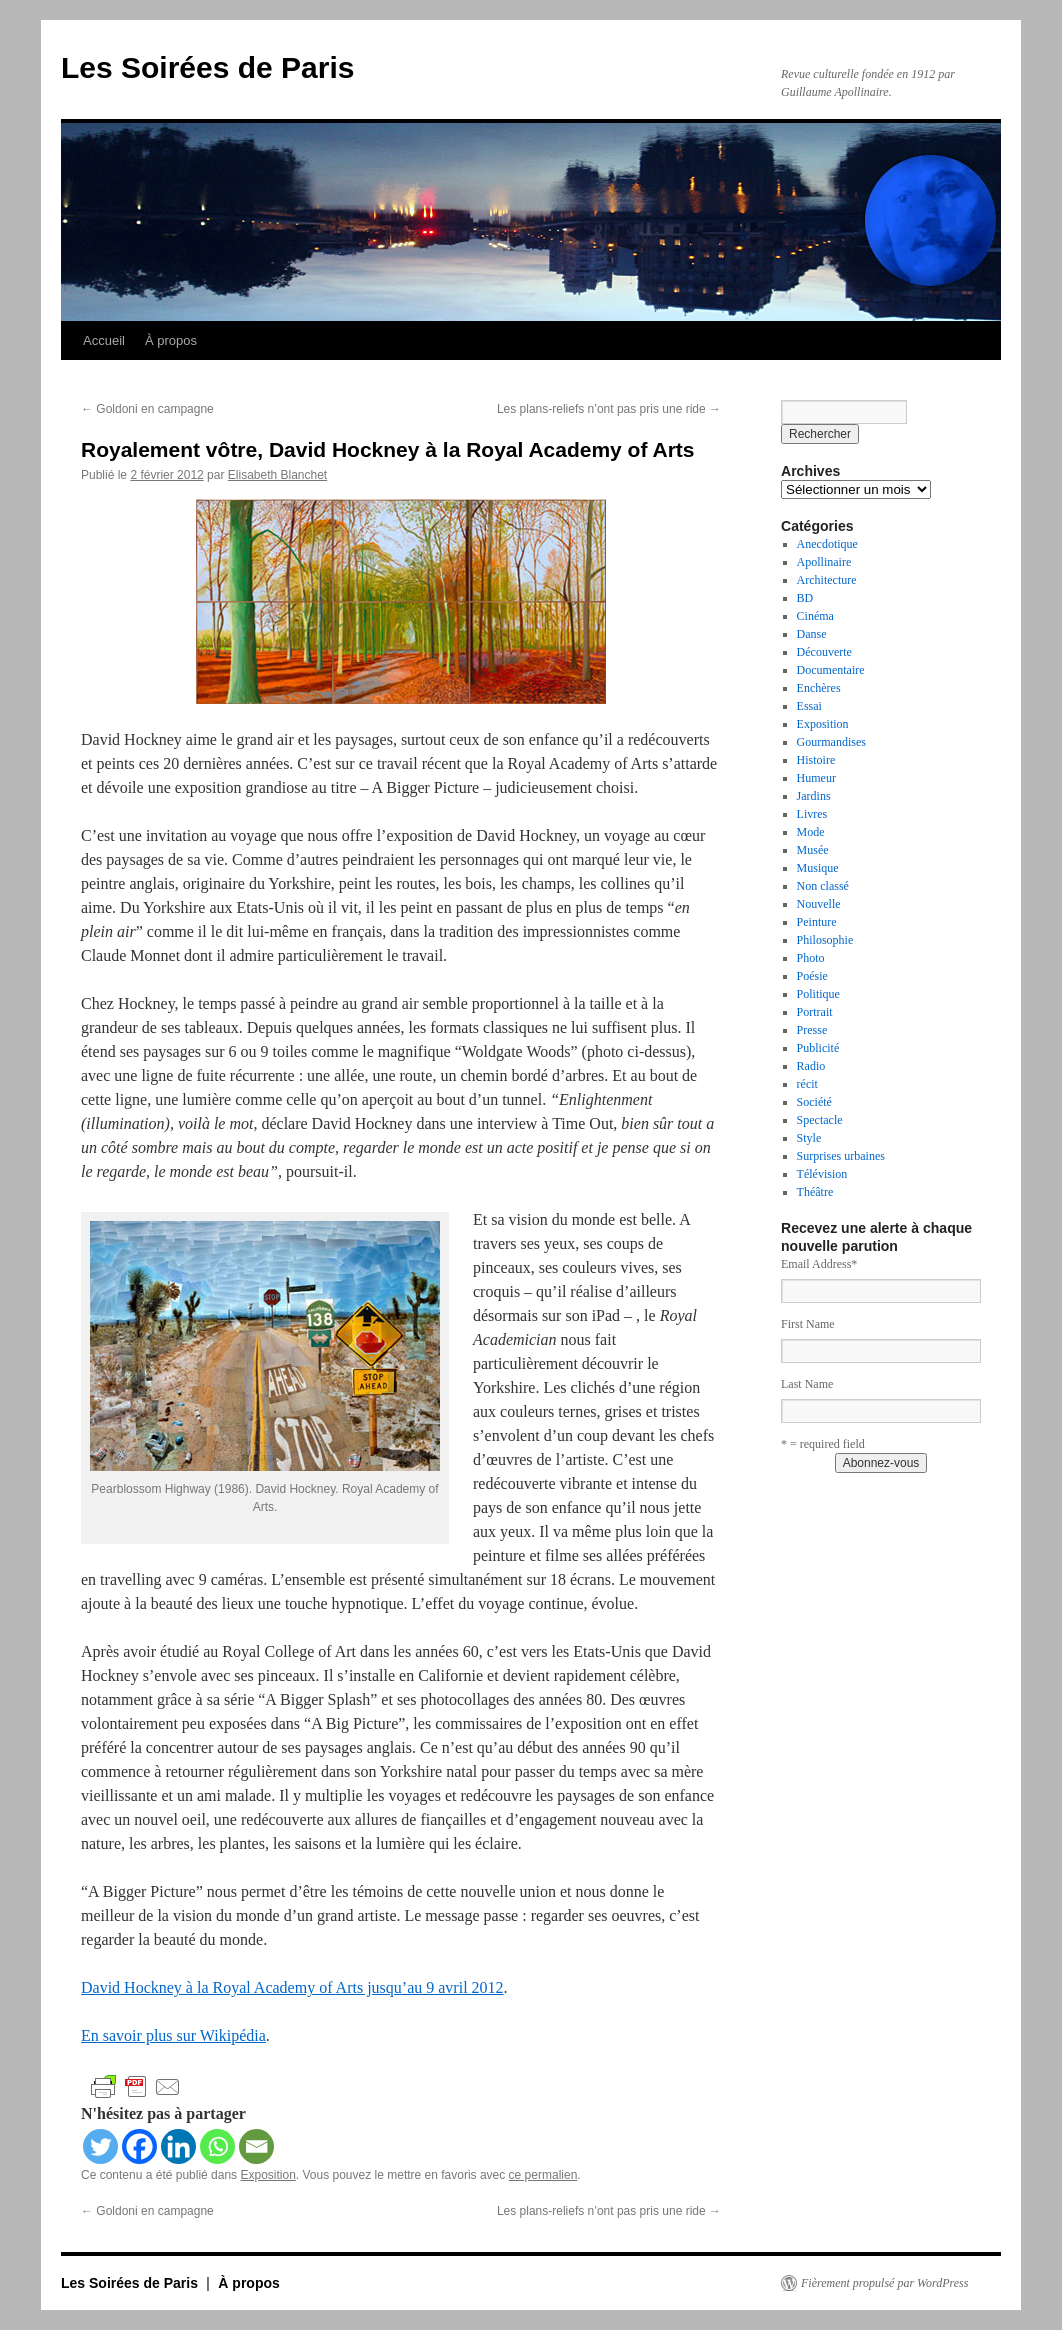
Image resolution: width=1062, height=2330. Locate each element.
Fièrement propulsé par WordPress (884, 2283)
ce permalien (543, 2175)
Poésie (812, 976)
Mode (811, 832)
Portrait (815, 1012)
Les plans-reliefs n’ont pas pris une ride (609, 409)
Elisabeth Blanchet (277, 475)
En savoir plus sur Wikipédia (173, 2035)
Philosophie (825, 940)
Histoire (816, 760)
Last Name (807, 1384)
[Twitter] (100, 2146)
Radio (811, 1066)
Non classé (823, 886)
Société (814, 1102)
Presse (812, 1030)
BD (805, 598)
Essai (809, 706)
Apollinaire (824, 562)
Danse (812, 634)
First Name (808, 1324)
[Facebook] (139, 2146)
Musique (818, 868)
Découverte (824, 652)
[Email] (256, 2146)
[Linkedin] (178, 2146)
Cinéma (815, 616)
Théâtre (815, 1192)
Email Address (819, 1264)
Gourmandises (831, 742)
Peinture (817, 922)
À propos (171, 340)
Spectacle (820, 1120)
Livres (812, 814)
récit (807, 1084)
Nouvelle (819, 904)
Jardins (814, 796)
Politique (818, 994)
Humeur (816, 778)
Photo (811, 958)
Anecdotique (827, 544)
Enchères (819, 688)
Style (809, 1138)
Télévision (822, 1174)
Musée (813, 850)
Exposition (267, 2175)
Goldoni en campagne (147, 409)
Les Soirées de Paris (208, 67)
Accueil (104, 340)
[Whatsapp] (217, 2146)
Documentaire (831, 670)
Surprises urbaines (841, 1156)
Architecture (827, 580)
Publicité (818, 1048)
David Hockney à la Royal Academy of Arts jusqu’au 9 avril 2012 (292, 1987)
